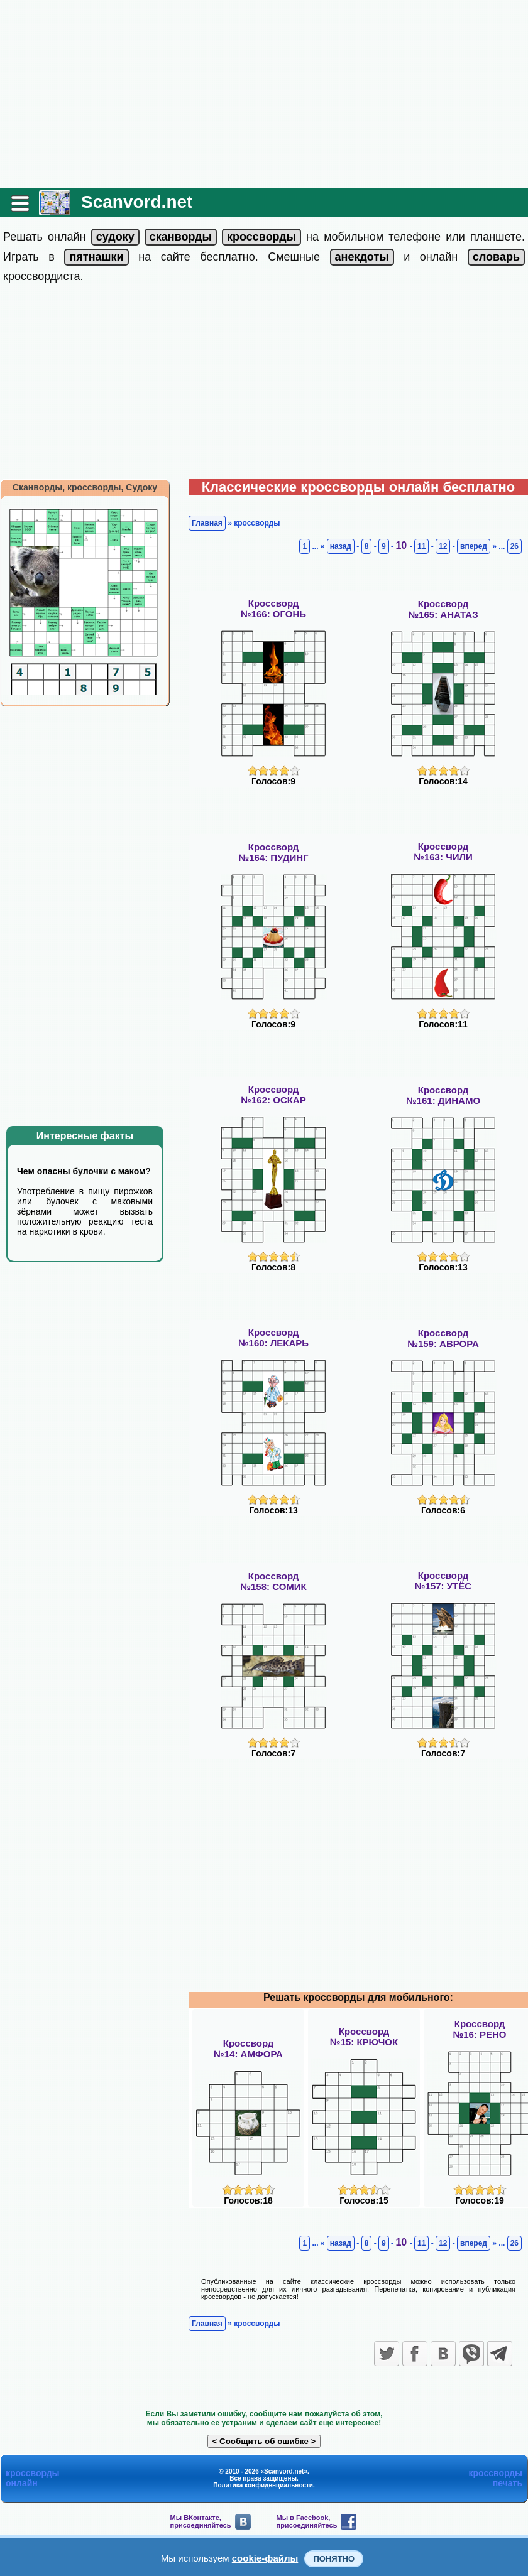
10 (402, 545)
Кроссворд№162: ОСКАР (273, 1094)
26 (514, 546)
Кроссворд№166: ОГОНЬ (273, 608)
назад (340, 546)
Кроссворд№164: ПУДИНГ (273, 852)
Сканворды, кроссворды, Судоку (85, 487)
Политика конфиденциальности (263, 2485)
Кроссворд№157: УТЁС (443, 1580)
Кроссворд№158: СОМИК (273, 1581)
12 (443, 546)
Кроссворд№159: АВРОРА (443, 1338)
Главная (207, 523)
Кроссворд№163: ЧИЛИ (443, 851)
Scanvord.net (136, 202)
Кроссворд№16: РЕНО (479, 2029)
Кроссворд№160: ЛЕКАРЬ (273, 1337)
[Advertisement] (264, 94)
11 (421, 546)
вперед (473, 546)
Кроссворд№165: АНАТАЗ (443, 609)
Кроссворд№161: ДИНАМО (443, 1095)
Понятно (334, 2558)
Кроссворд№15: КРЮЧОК (364, 2036)
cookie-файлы (265, 2558)
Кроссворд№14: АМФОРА (248, 2048)
